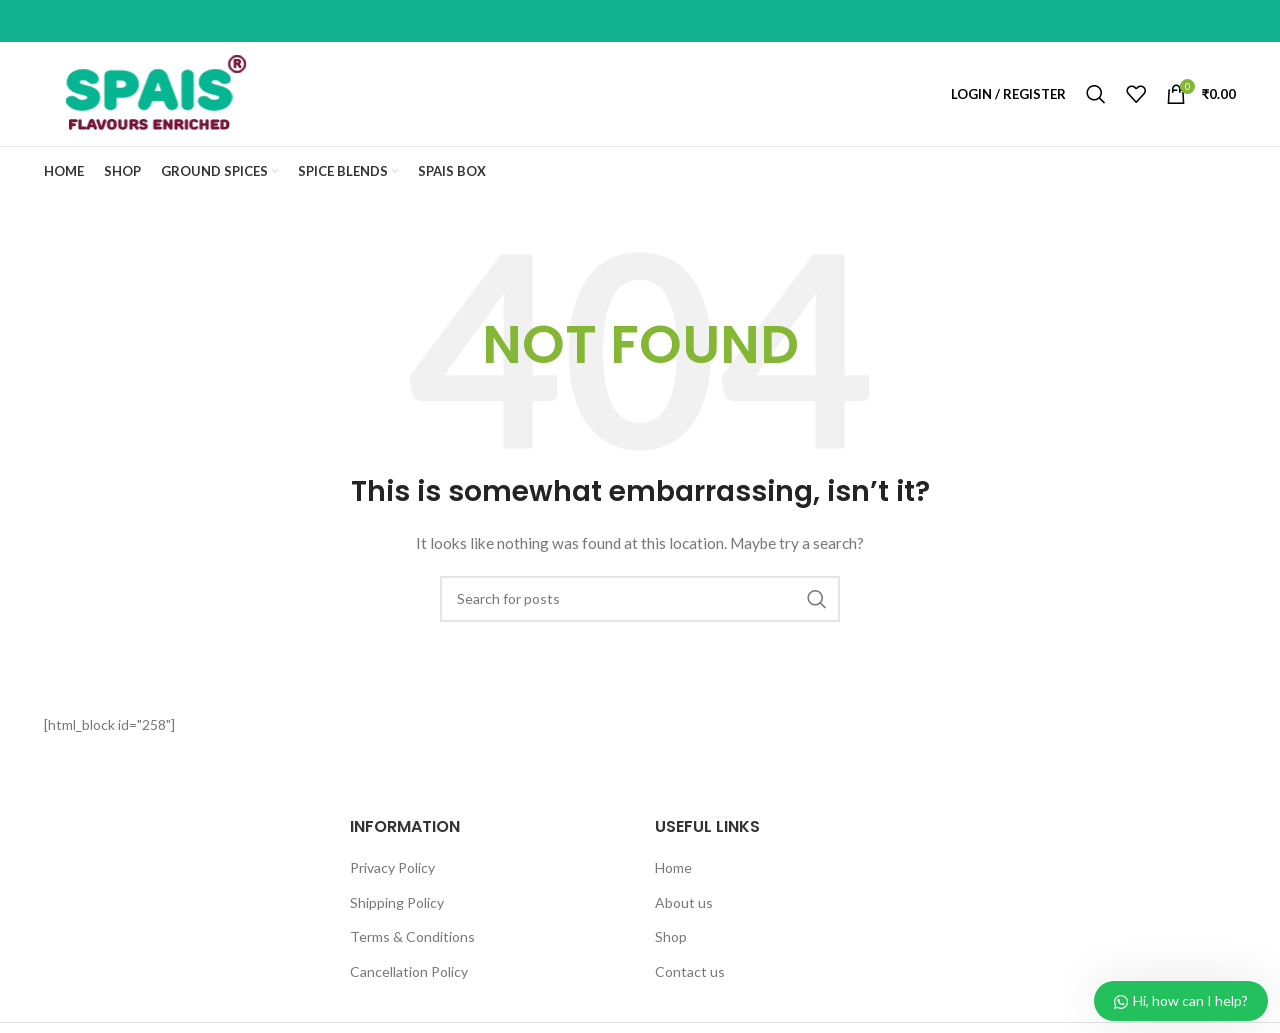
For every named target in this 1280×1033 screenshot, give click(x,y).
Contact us (690, 971)
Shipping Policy (397, 902)
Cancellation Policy (409, 971)
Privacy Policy (392, 867)
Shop (671, 936)
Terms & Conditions (412, 936)
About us (684, 902)
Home (673, 867)
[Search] (1096, 94)
